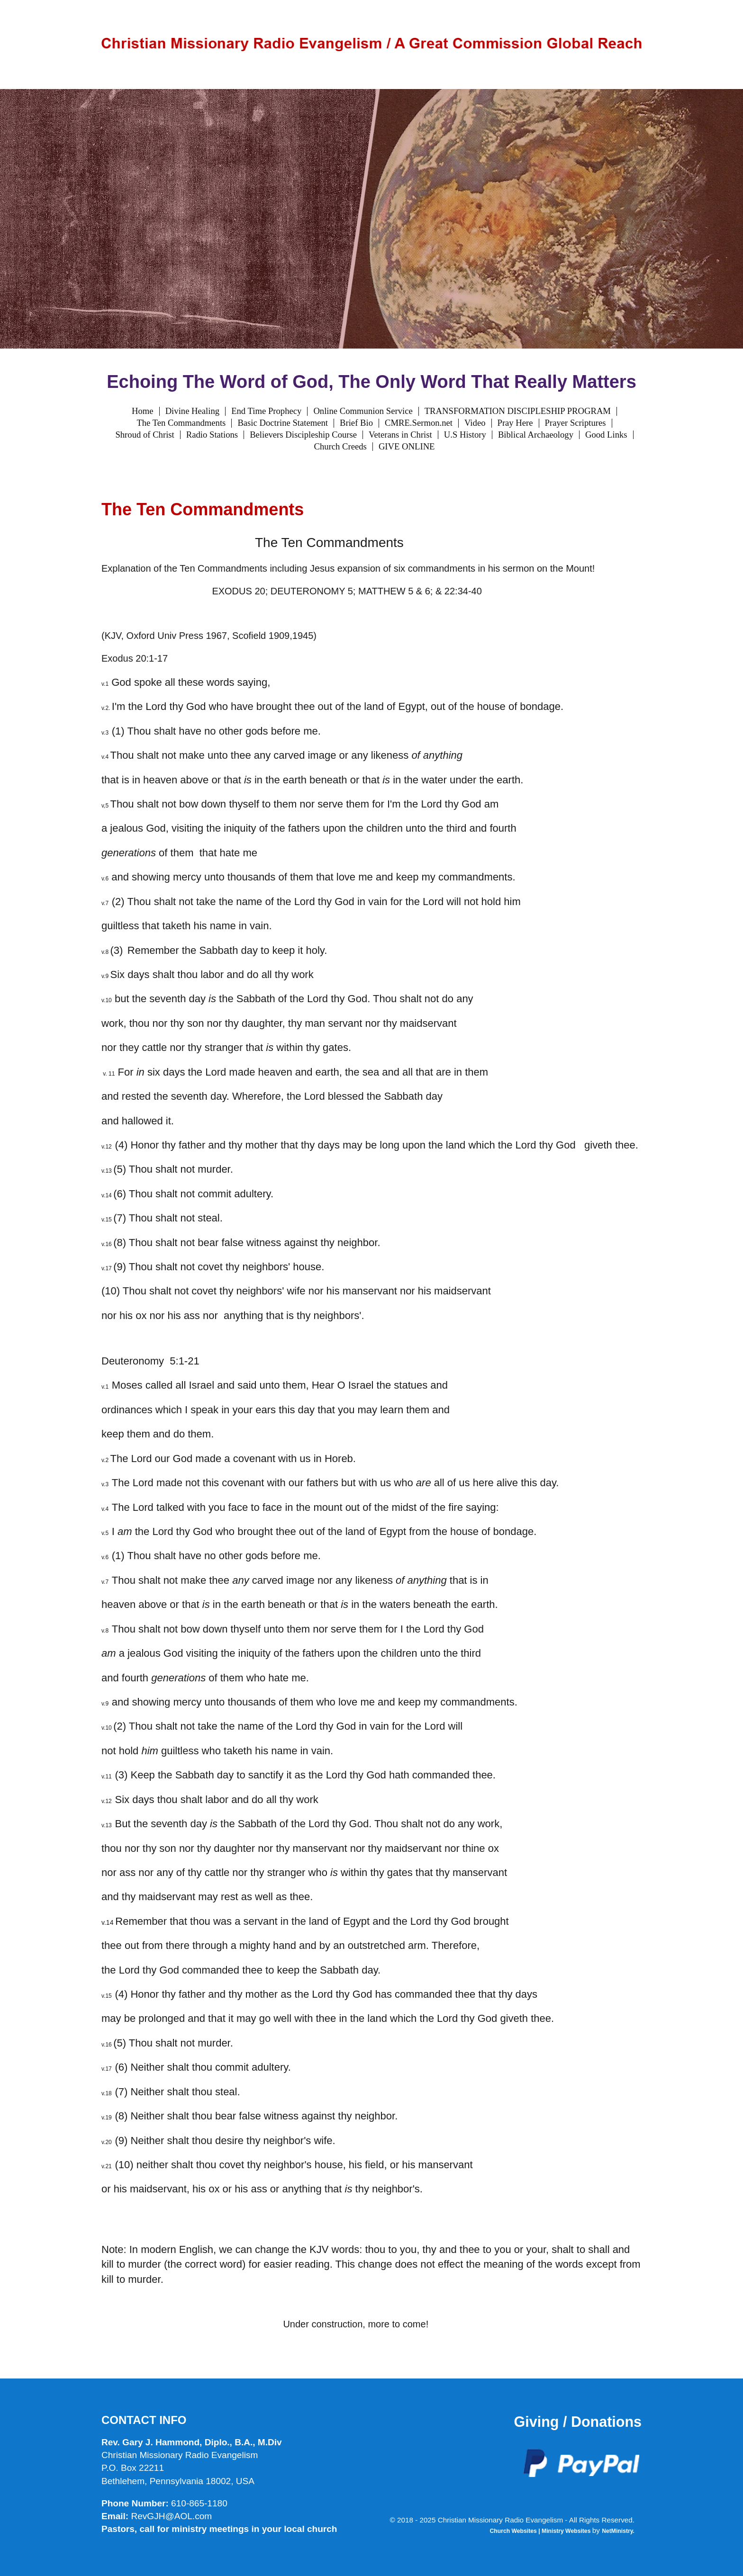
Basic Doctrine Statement (282, 423)
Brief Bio (356, 423)
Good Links (606, 435)
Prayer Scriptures (575, 423)
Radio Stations (212, 435)
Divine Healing (192, 411)
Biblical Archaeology (535, 435)
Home (143, 411)
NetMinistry (617, 2531)
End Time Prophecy (266, 411)
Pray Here (515, 423)
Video (474, 423)
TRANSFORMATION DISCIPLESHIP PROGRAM (518, 411)
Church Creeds (340, 446)
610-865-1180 (199, 2503)
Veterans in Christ (400, 435)
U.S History (465, 435)
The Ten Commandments (181, 423)
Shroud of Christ (144, 435)
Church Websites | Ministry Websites (541, 2531)
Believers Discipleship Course (303, 435)
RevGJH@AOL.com (171, 2516)
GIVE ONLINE (407, 446)
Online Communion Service (362, 411)
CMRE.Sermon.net (419, 423)
